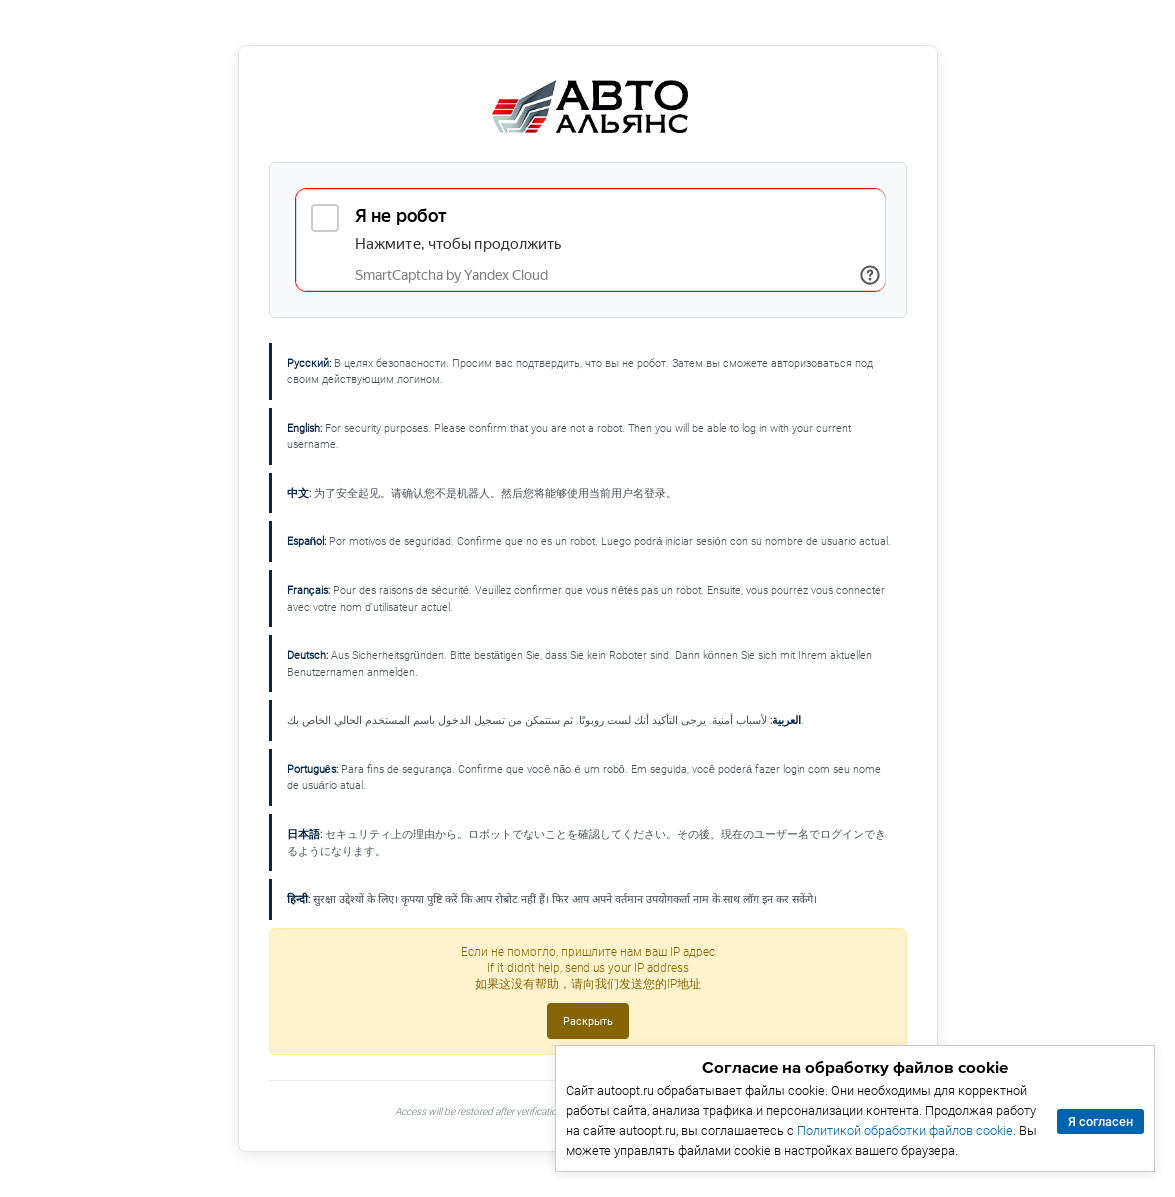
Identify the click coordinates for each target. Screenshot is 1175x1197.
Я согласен (1100, 1121)
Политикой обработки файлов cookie (905, 1130)
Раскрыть (588, 1021)
